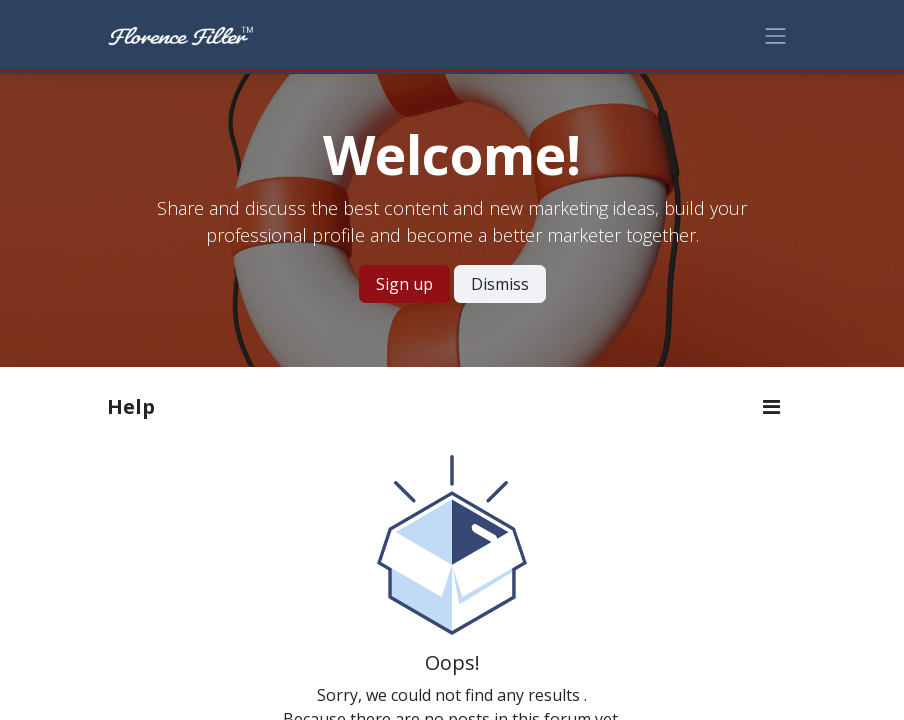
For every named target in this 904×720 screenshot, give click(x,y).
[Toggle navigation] (776, 34)
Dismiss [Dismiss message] (500, 284)
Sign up (404, 284)
